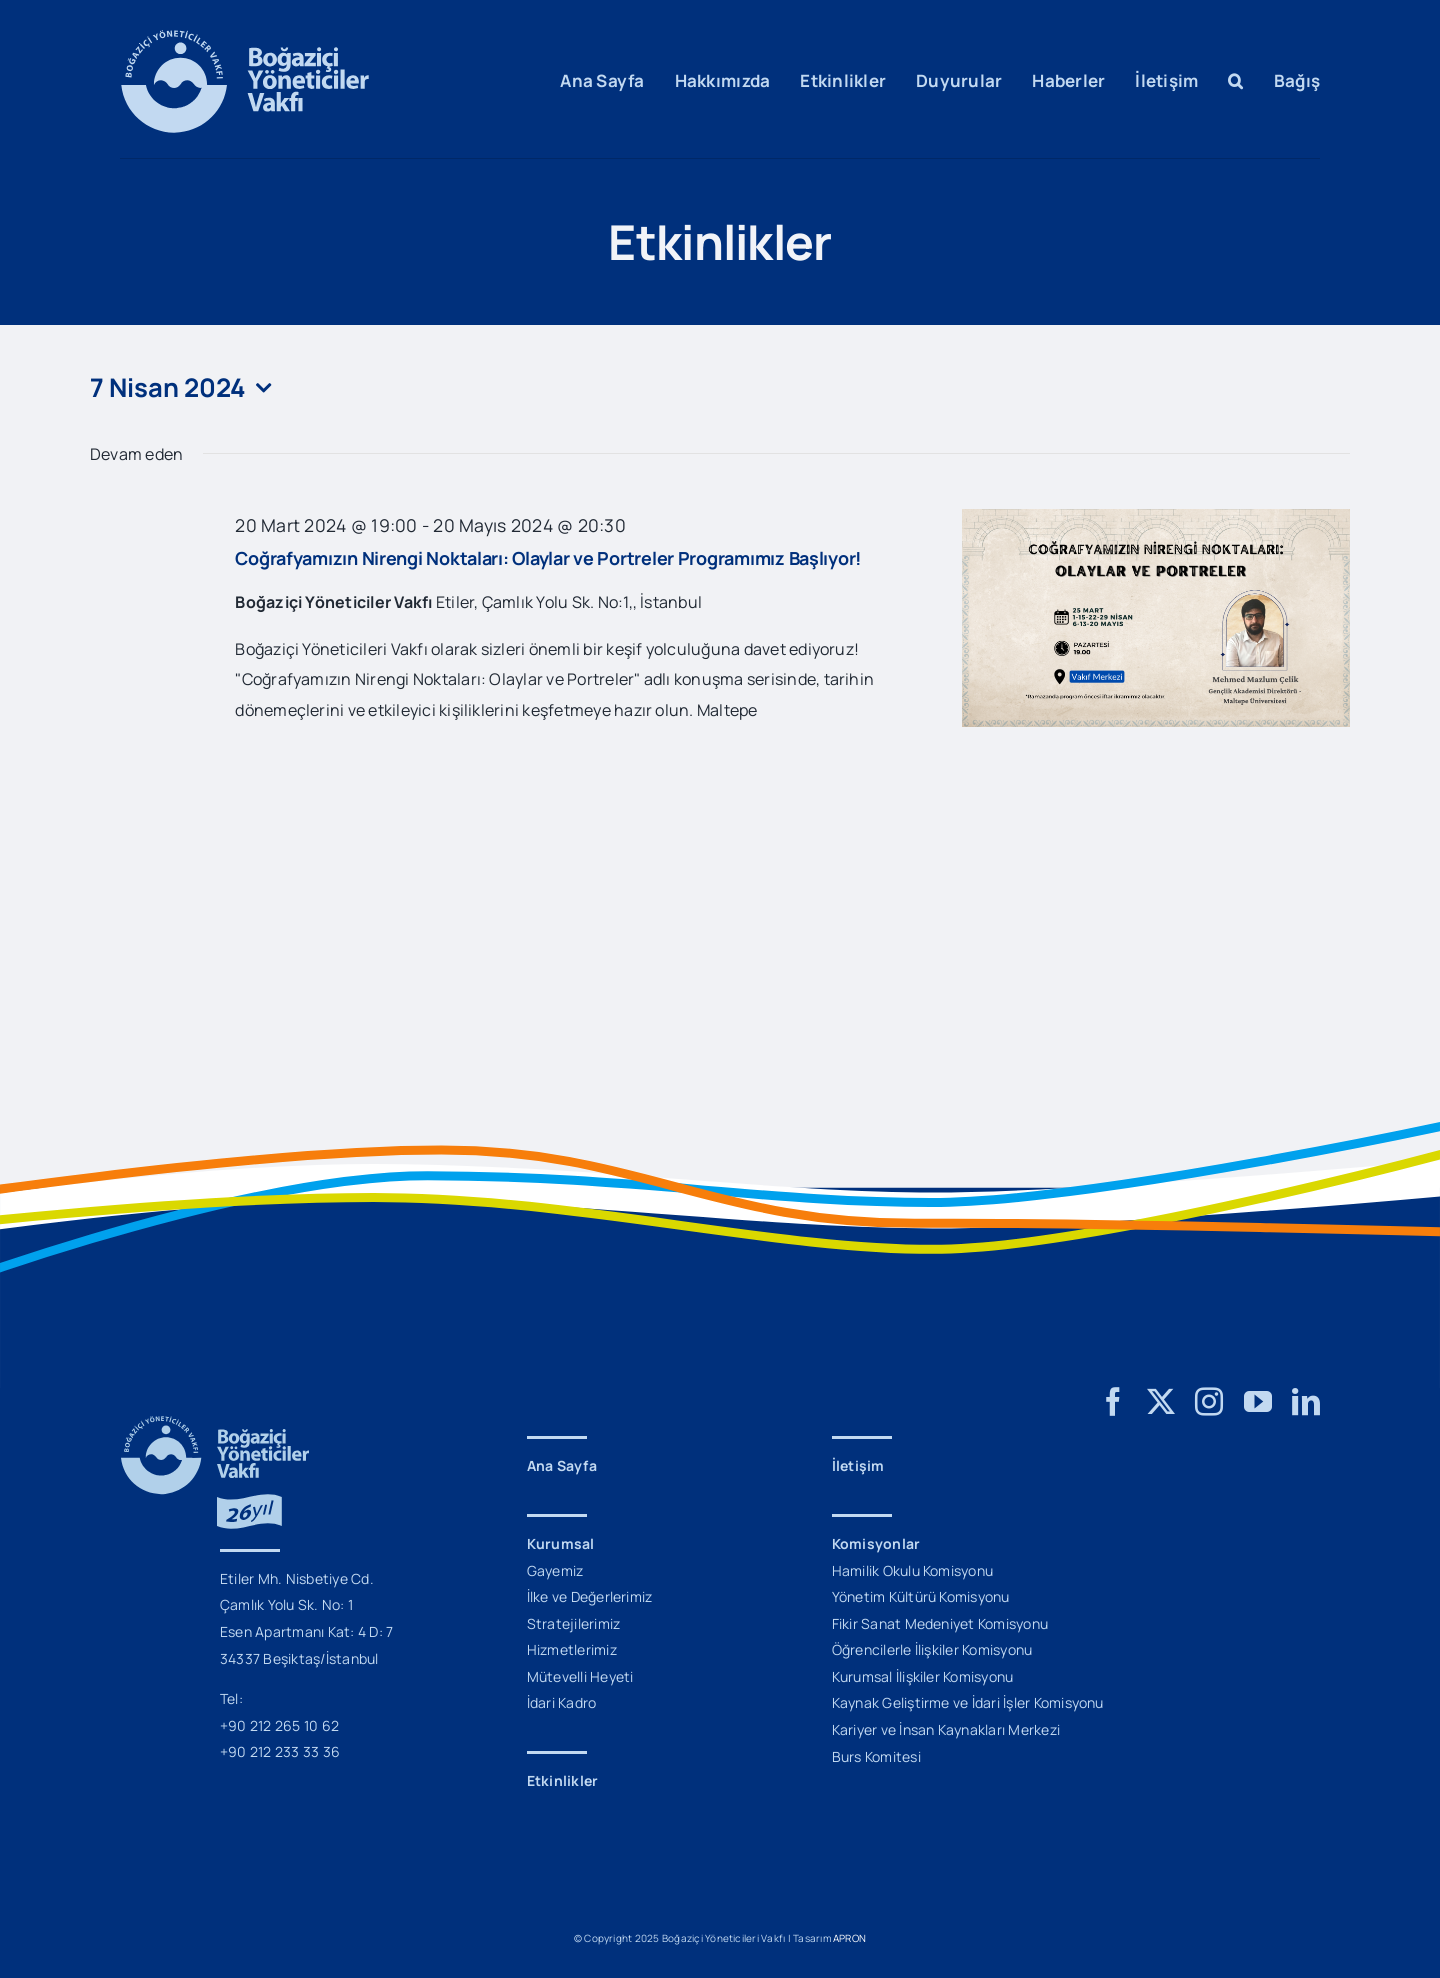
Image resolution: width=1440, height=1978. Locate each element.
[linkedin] (1306, 1402)
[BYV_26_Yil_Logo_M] (215, 1424)
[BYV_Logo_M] (245, 38)
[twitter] (1161, 1402)
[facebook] (1113, 1402)
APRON (849, 1938)
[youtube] (1258, 1402)
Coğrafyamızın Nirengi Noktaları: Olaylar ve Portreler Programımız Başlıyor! (548, 558)
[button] (1235, 81)
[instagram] (1209, 1402)
